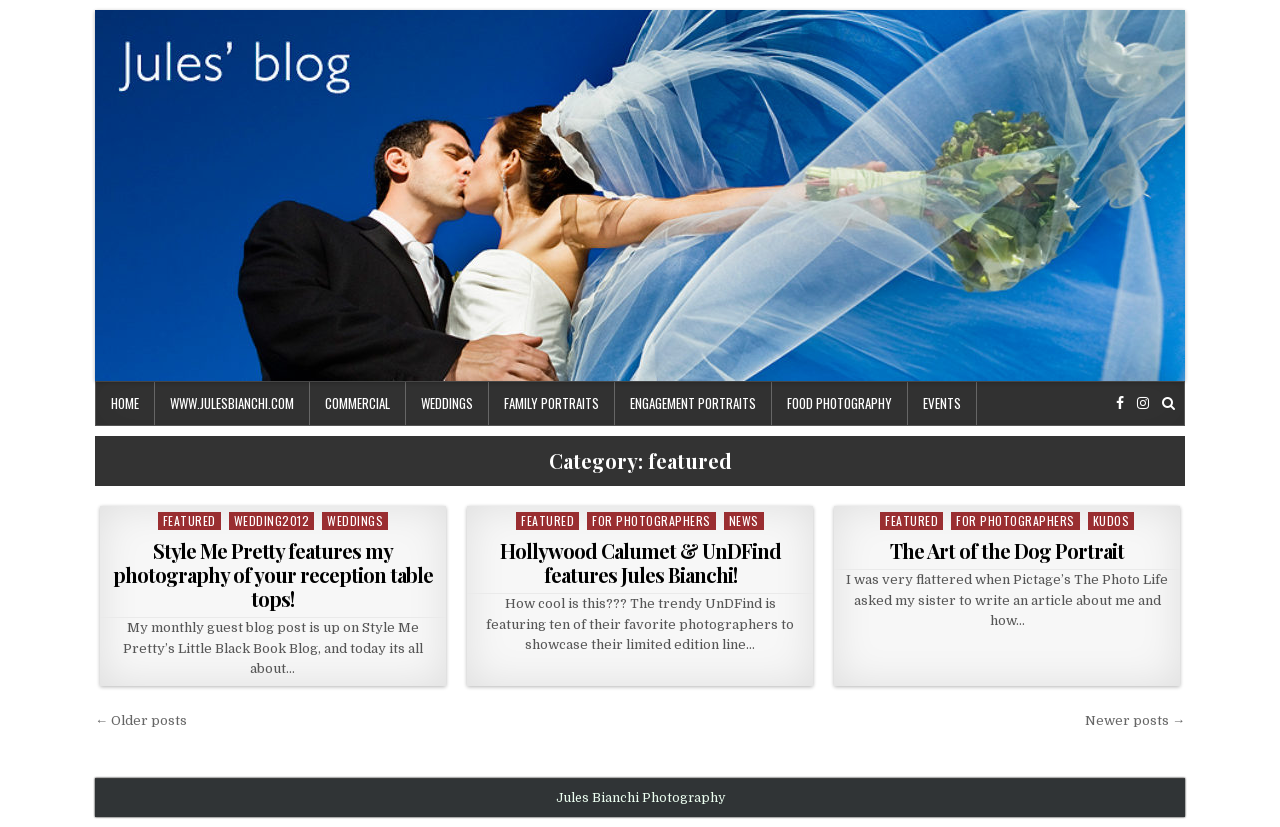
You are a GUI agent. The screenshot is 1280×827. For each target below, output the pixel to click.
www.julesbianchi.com (232, 403)
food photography (839, 403)
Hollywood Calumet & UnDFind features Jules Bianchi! (640, 562)
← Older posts (141, 720)
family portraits (551, 403)
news (744, 520)
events (942, 403)
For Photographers (651, 520)
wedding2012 (272, 520)
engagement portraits (693, 403)
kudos (1111, 520)
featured (189, 520)
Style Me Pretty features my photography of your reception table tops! (273, 574)
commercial (357, 403)
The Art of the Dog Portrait (1007, 550)
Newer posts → (1135, 720)
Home (125, 403)
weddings (447, 403)
